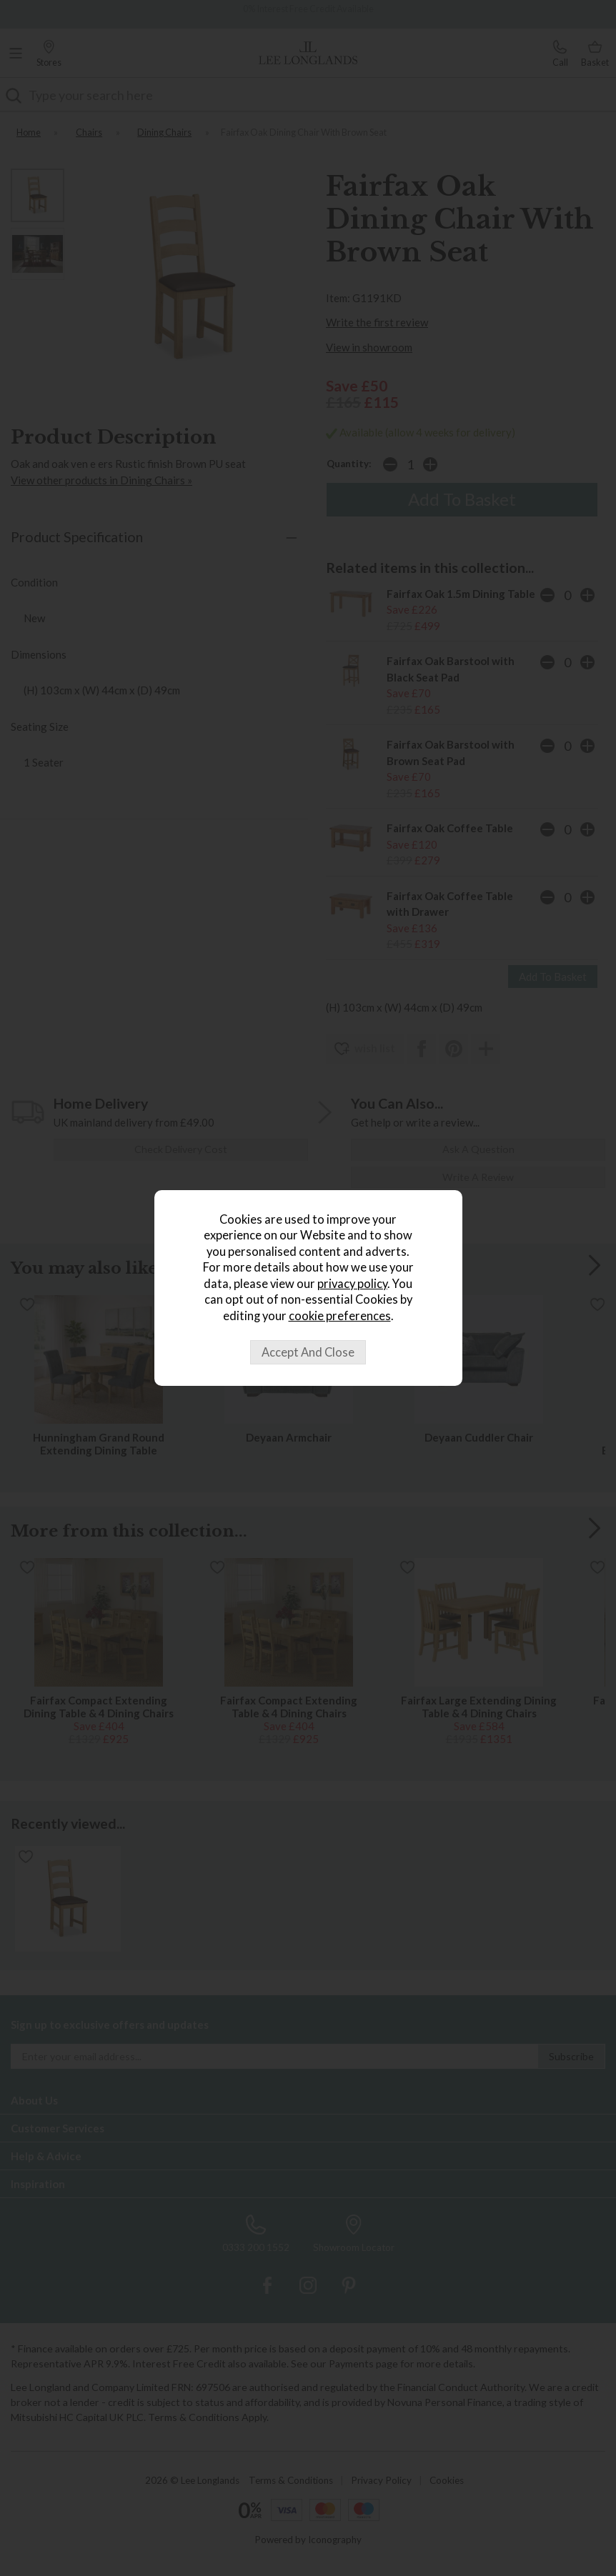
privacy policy (352, 1284)
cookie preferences (340, 1316)
